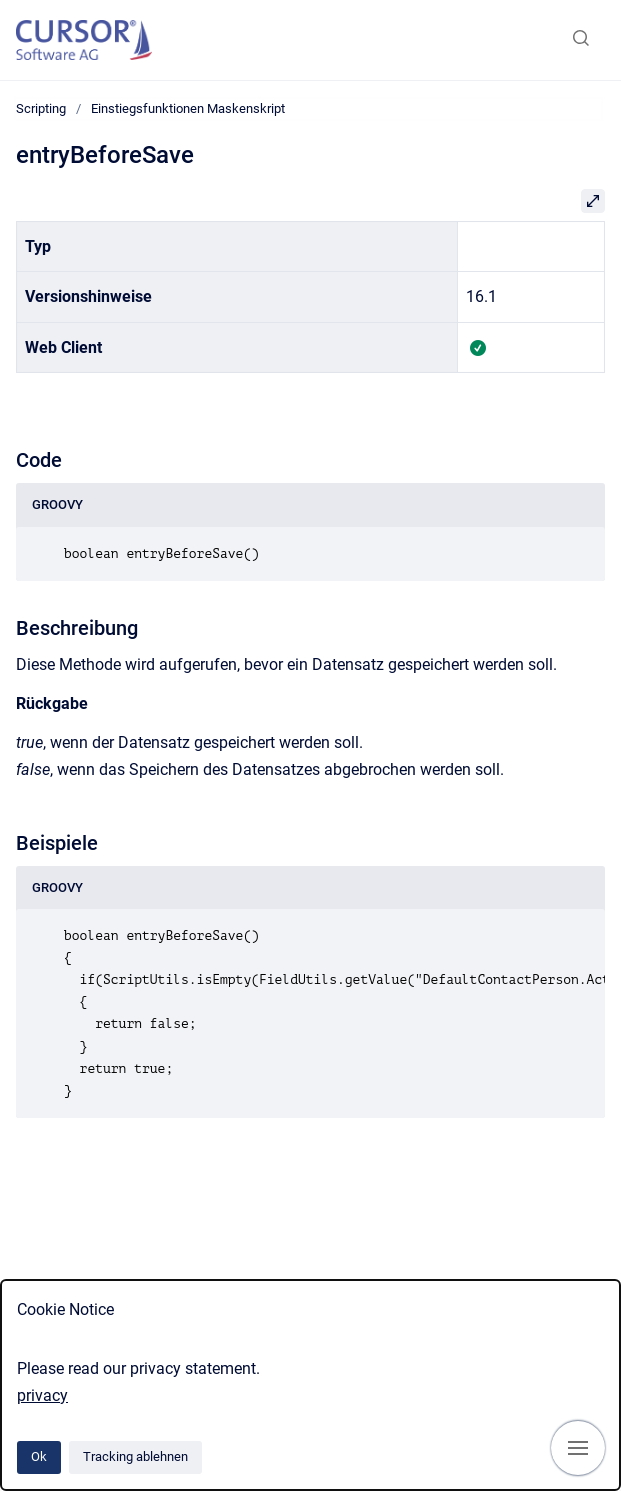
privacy (42, 1395)
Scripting (41, 108)
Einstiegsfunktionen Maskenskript (188, 108)
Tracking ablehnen (135, 1456)
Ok (39, 1456)
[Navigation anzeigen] (578, 1448)
